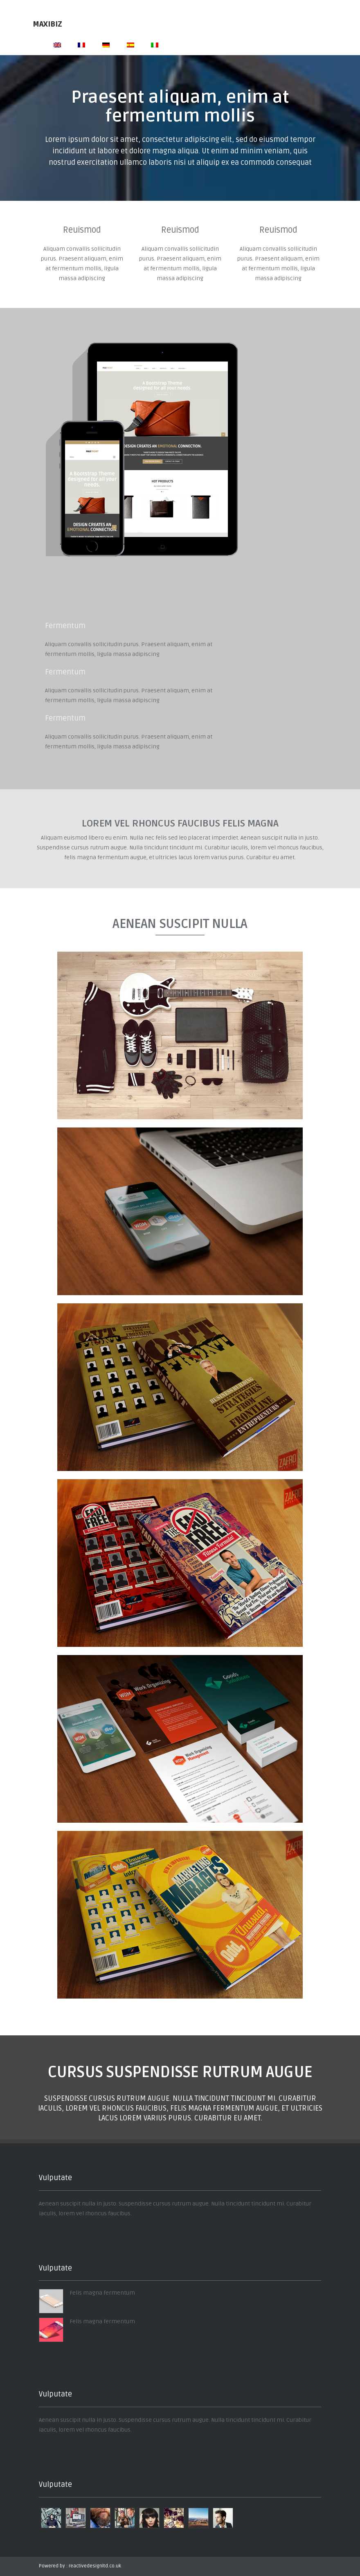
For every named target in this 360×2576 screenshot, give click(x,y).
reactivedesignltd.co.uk (95, 2566)
